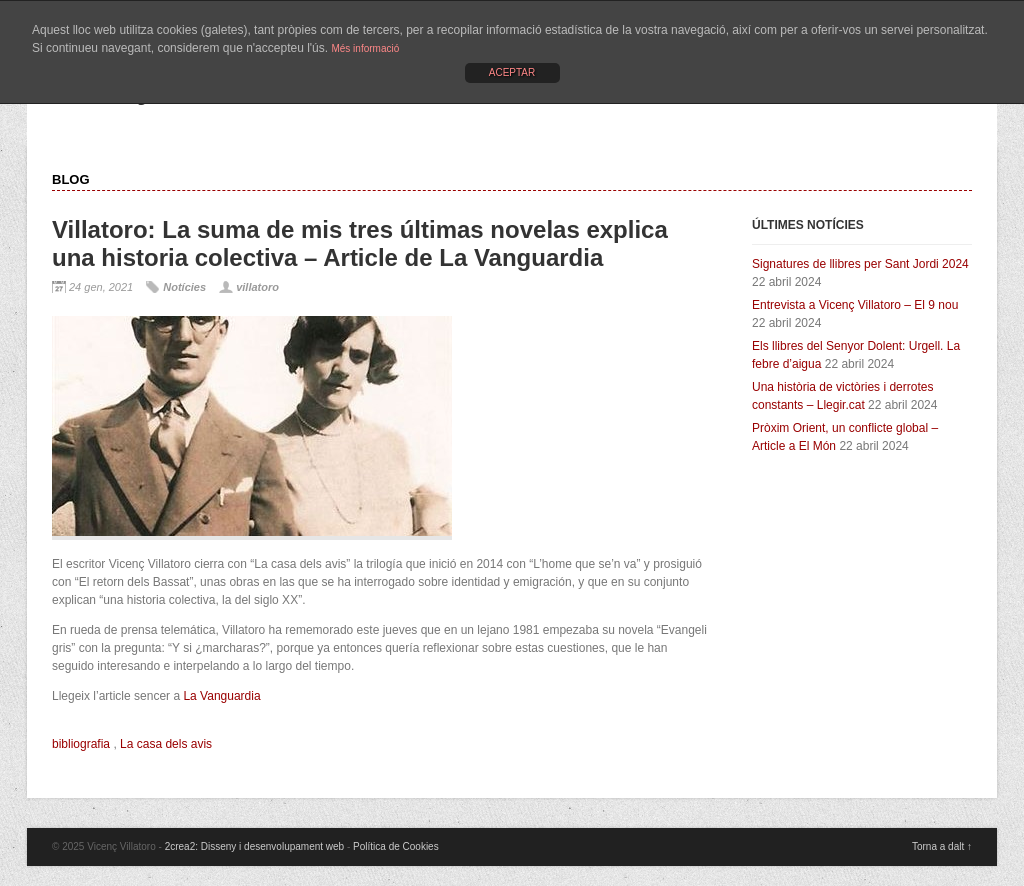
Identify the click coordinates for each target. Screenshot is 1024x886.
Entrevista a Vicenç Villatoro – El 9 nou (855, 305)
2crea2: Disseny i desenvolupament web (255, 846)
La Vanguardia (221, 696)
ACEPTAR (512, 72)
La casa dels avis (166, 744)
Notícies (184, 287)
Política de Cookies (396, 846)
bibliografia (81, 744)
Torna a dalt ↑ (942, 846)
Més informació (365, 48)
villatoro (257, 287)
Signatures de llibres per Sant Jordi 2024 (860, 264)
